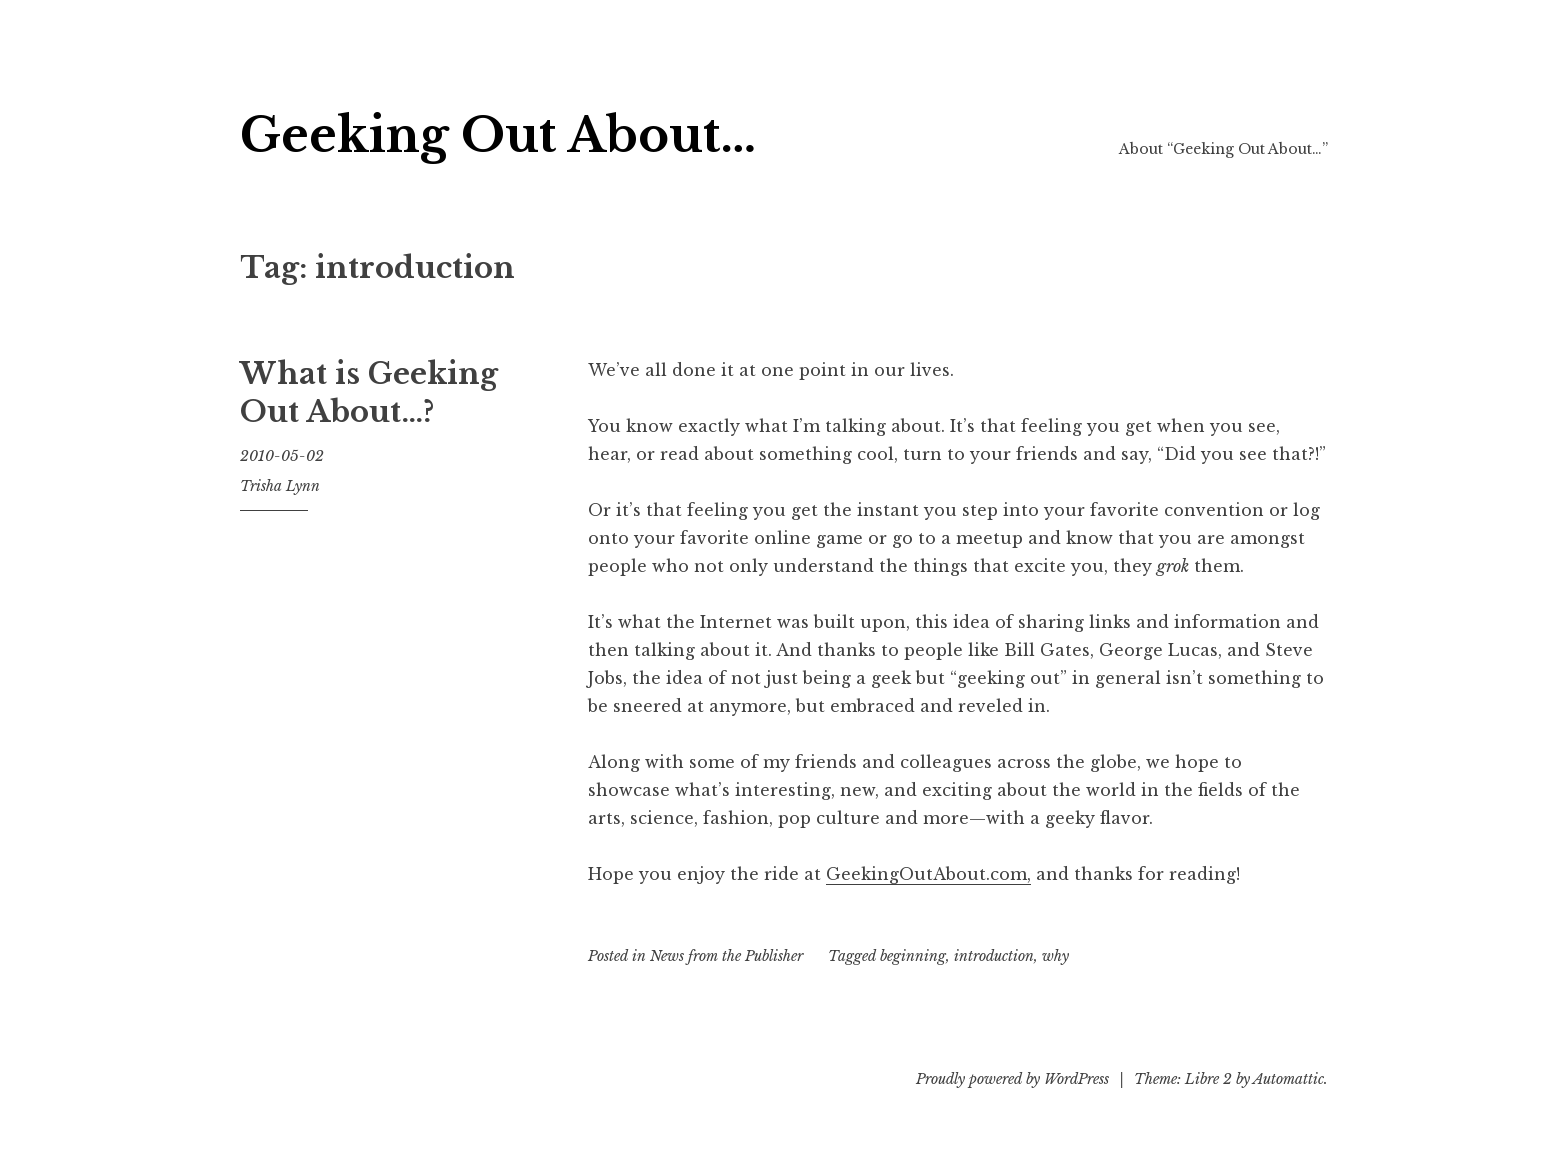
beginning (913, 956)
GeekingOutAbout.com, (928, 874)
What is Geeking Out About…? (369, 393)
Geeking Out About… (498, 135)
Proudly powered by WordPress (1012, 1079)
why (1055, 956)
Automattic (1288, 1079)
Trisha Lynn (280, 486)
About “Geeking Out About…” (1223, 149)
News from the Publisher (726, 956)
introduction (994, 956)
